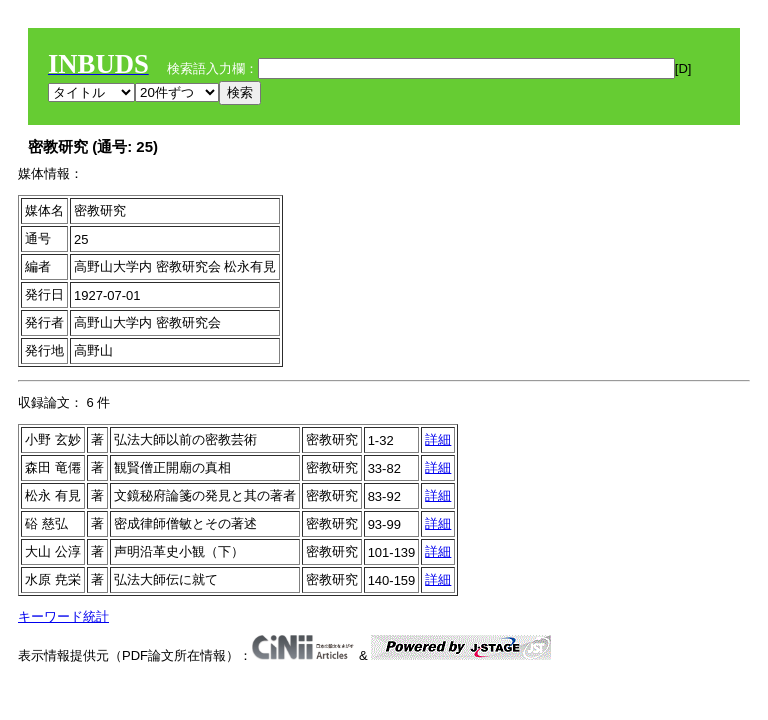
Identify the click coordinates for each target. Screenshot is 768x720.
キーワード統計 (63, 616)
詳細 (438, 439)
